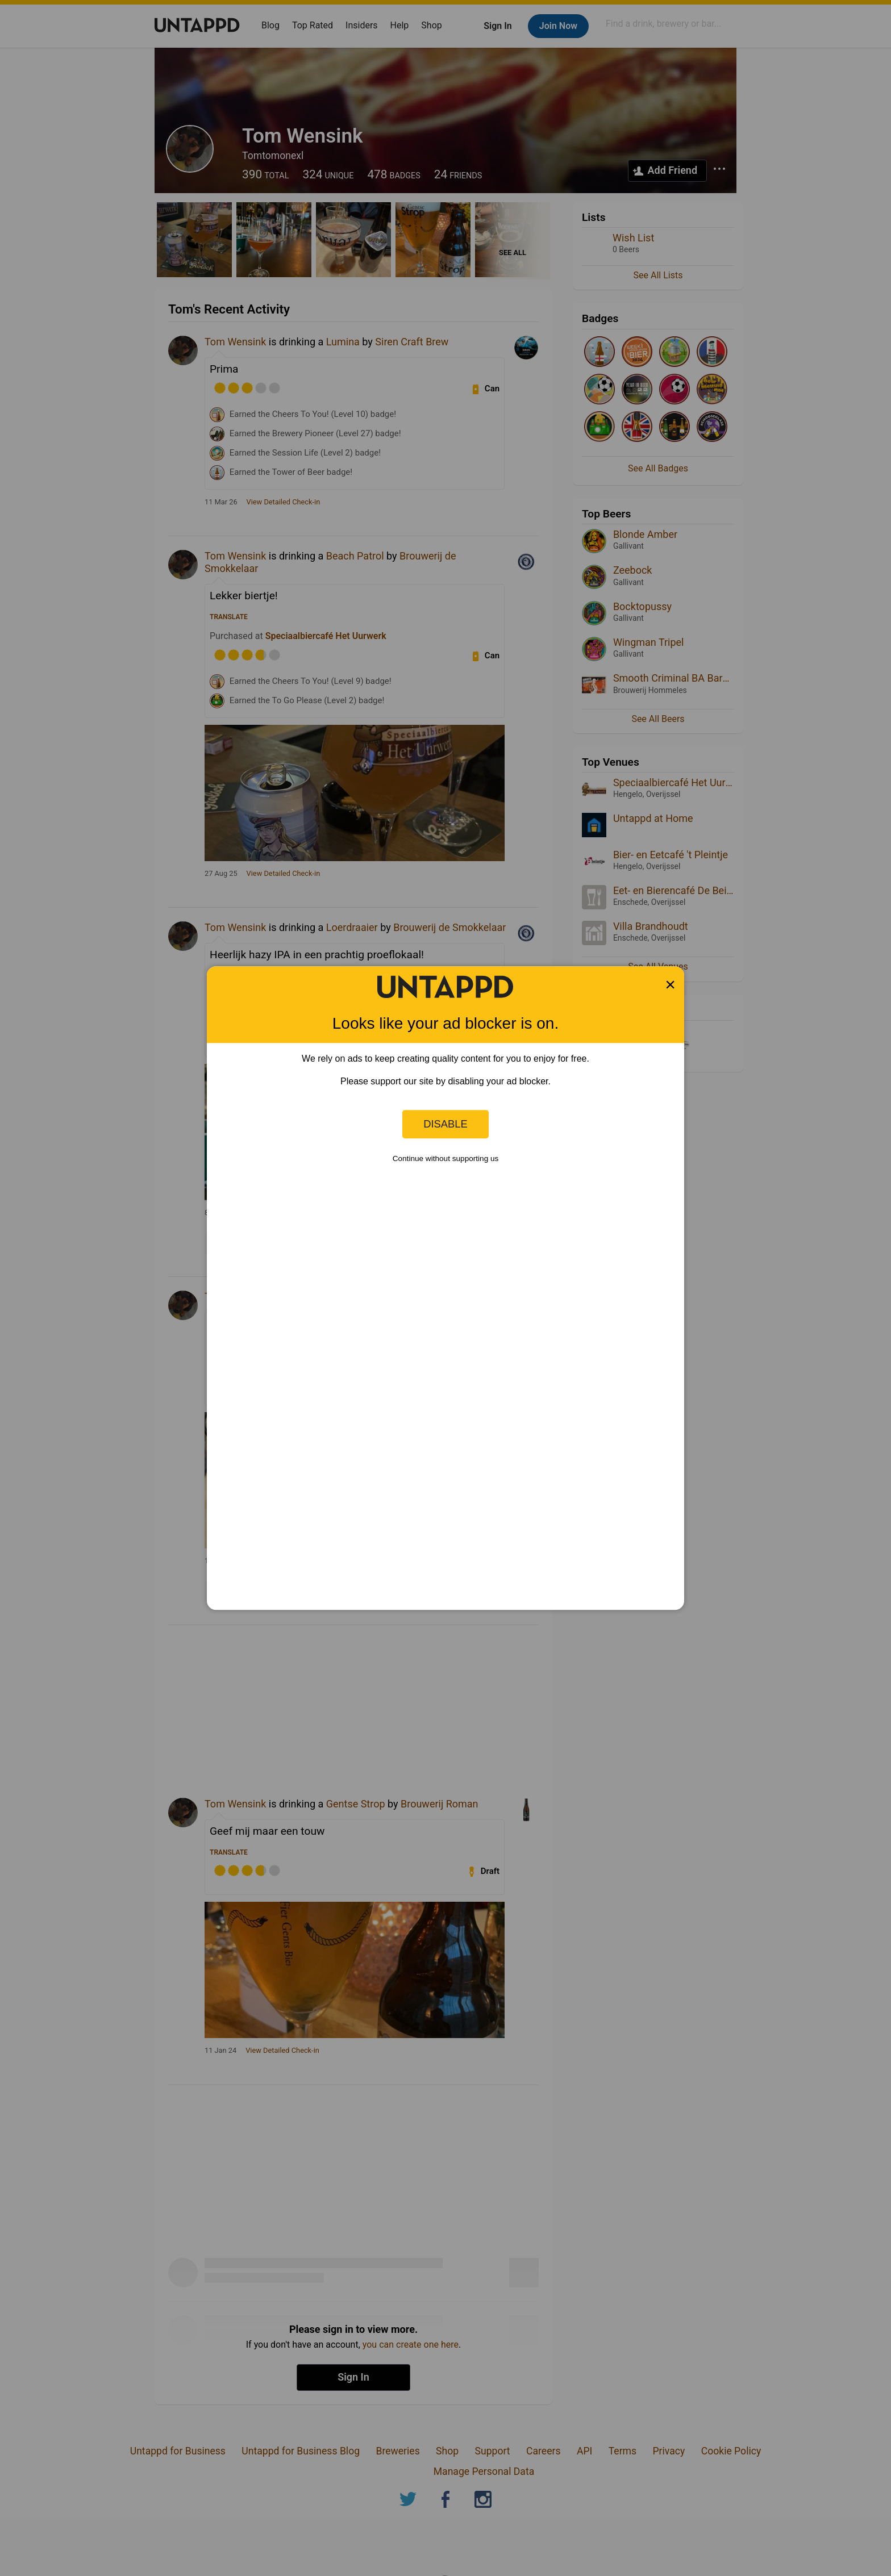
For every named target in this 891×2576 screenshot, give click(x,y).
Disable (445, 1124)
